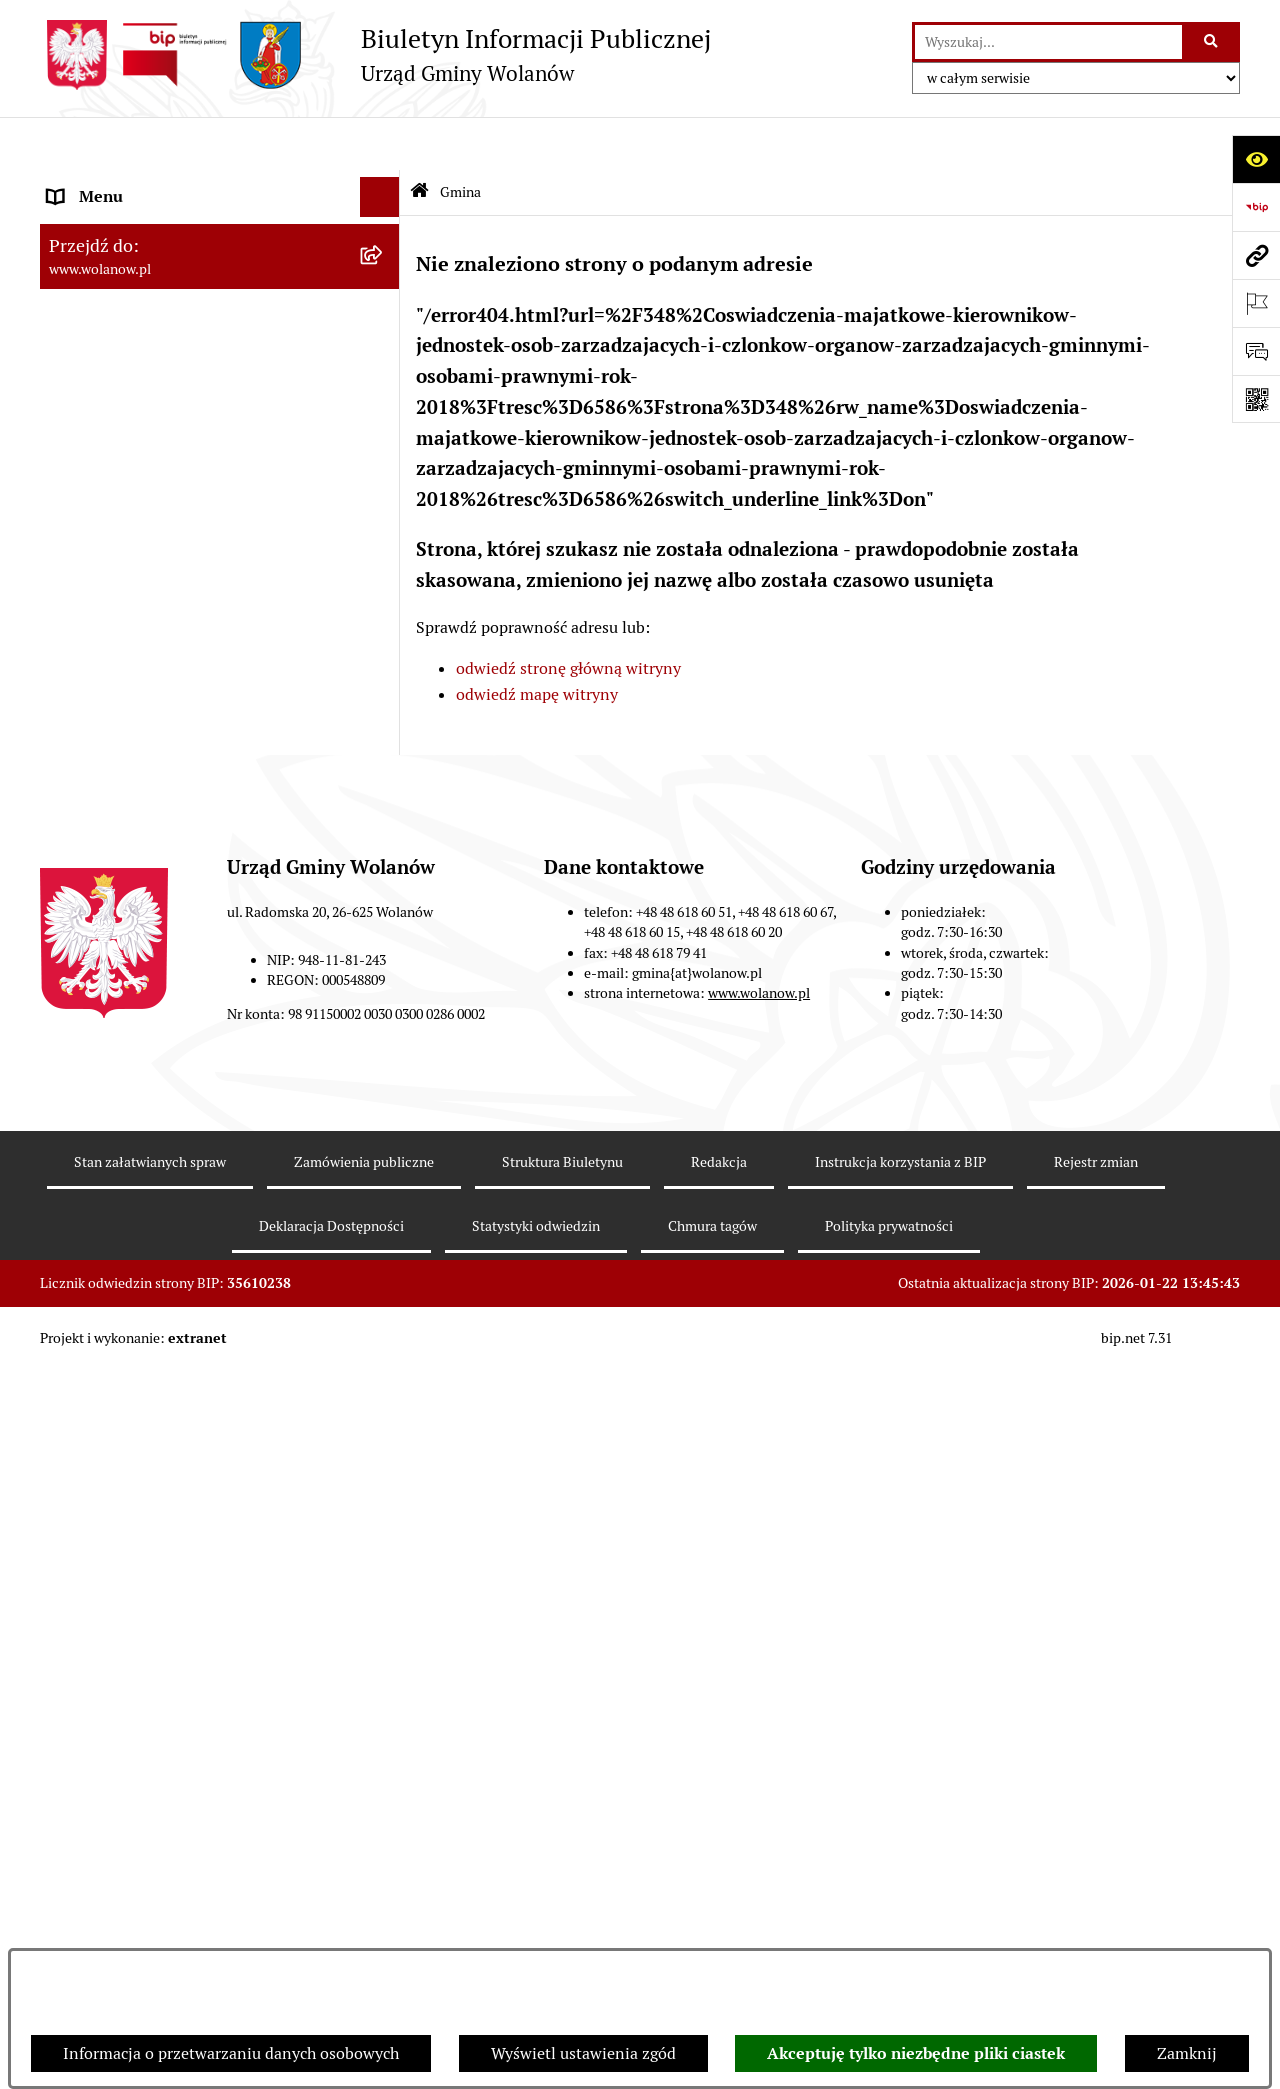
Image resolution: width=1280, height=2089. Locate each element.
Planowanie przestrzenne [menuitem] (139, 927)
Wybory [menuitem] (75, 1047)
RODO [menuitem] (70, 183)
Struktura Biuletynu (562, 1906)
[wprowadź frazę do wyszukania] (1048, 42)
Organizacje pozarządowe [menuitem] (139, 1167)
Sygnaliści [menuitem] (84, 1247)
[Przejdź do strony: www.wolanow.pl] (1256, 255)
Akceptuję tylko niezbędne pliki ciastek (916, 2053)
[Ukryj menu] (380, 144)
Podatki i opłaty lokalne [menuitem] (133, 767)
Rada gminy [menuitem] (90, 527)
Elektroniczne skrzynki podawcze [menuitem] (166, 1327)
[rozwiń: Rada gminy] (384, 528)
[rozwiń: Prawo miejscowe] (384, 688)
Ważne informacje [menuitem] (112, 487)
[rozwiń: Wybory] (384, 1048)
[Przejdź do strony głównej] (375, 55)
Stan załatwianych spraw (150, 1906)
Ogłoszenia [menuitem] (88, 647)
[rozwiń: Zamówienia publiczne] (384, 968)
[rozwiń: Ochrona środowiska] (384, 1128)
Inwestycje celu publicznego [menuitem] (148, 1007)
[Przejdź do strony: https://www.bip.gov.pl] (1256, 207)
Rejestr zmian (1096, 1906)
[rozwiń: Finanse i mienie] (384, 728)
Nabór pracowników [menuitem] (119, 1207)
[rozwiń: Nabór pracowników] (384, 1208)
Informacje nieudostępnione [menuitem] (150, 1367)
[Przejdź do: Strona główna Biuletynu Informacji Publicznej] (419, 139)
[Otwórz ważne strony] (1256, 303)
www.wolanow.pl (759, 1738)
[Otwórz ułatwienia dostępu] (1256, 159)
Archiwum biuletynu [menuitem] (121, 1407)
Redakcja (719, 1906)
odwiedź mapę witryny (537, 640)
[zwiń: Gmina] (384, 224)
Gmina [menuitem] (72, 223)
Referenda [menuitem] (84, 1087)
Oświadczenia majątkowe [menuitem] (138, 847)
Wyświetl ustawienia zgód (583, 2053)
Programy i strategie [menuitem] (120, 887)
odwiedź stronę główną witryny (568, 615)
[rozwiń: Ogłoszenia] (384, 648)
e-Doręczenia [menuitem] (95, 1287)
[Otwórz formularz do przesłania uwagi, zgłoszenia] (1256, 351)
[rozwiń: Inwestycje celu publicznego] (384, 1008)
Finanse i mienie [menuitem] (108, 727)
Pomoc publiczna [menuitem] (109, 807)
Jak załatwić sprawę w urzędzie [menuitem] (157, 607)
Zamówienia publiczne (364, 1906)
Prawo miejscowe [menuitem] (110, 687)
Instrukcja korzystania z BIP (900, 1906)
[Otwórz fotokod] (1256, 399)
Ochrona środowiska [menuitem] (120, 1127)
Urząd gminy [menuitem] (93, 567)
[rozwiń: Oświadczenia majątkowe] (384, 848)
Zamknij (1187, 2053)
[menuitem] (220, 276)
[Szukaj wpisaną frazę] (1212, 42)
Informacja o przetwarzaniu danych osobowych (231, 2053)
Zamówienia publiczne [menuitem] (129, 967)
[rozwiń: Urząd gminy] (384, 568)
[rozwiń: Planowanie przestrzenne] (384, 928)
